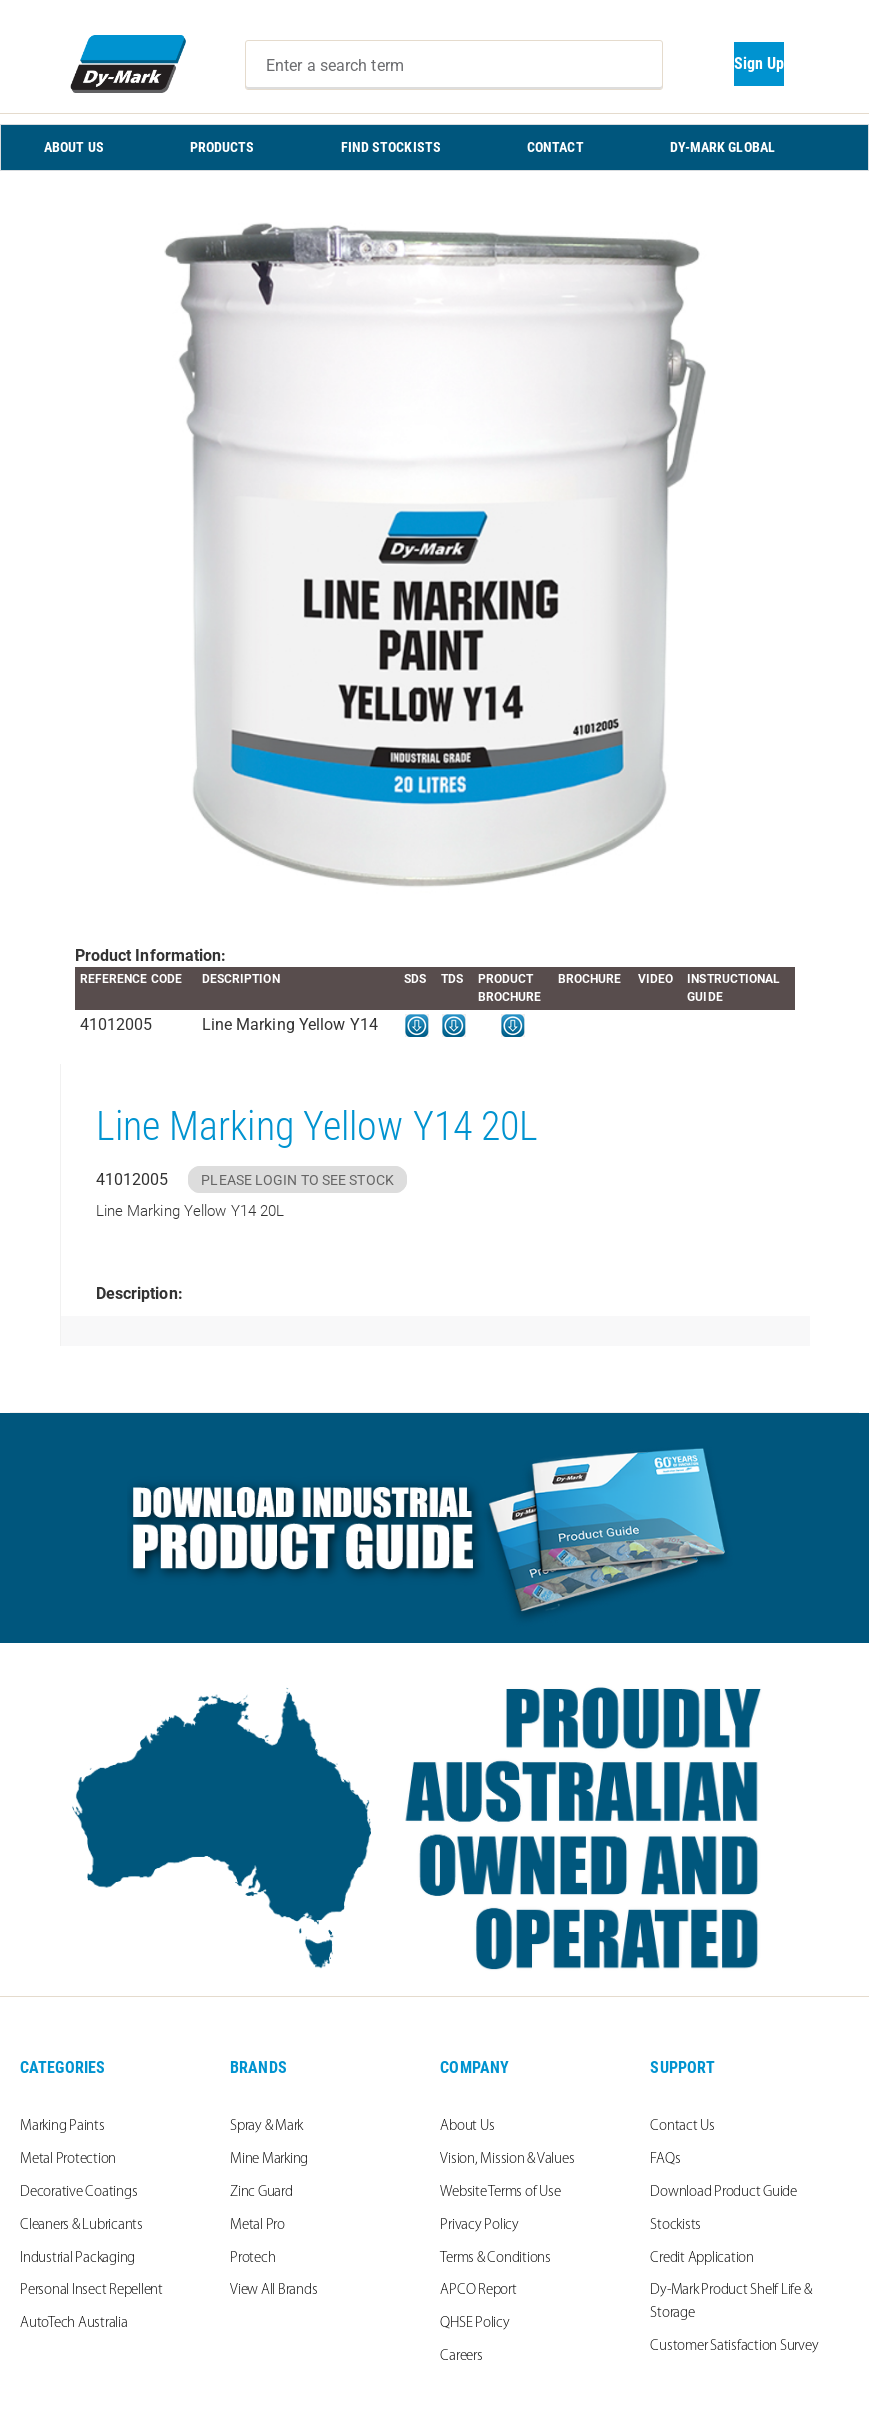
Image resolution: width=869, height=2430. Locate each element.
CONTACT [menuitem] (555, 147)
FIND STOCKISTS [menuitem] (391, 147)
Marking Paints (62, 2126)
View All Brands (273, 2290)
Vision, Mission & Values (507, 2159)
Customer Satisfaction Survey (734, 2346)
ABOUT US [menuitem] (74, 147)
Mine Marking (269, 2159)
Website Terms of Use (500, 2192)
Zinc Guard (261, 2192)
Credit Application (702, 2258)
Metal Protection (68, 2159)
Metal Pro (257, 2225)
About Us (467, 2126)
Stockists (675, 2225)
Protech (252, 2258)
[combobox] (454, 65)
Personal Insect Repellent (91, 2290)
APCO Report (478, 2290)
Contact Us (682, 2126)
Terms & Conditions (495, 2258)
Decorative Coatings (78, 2192)
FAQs (665, 2159)
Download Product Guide (723, 2192)
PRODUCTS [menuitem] (222, 147)
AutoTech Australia (74, 2323)
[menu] (434, 147)
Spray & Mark (266, 2126)
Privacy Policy (479, 2225)
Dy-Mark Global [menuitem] (722, 147)
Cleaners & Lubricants (81, 2225)
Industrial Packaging (77, 2258)
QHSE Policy (474, 2323)
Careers (461, 2356)
